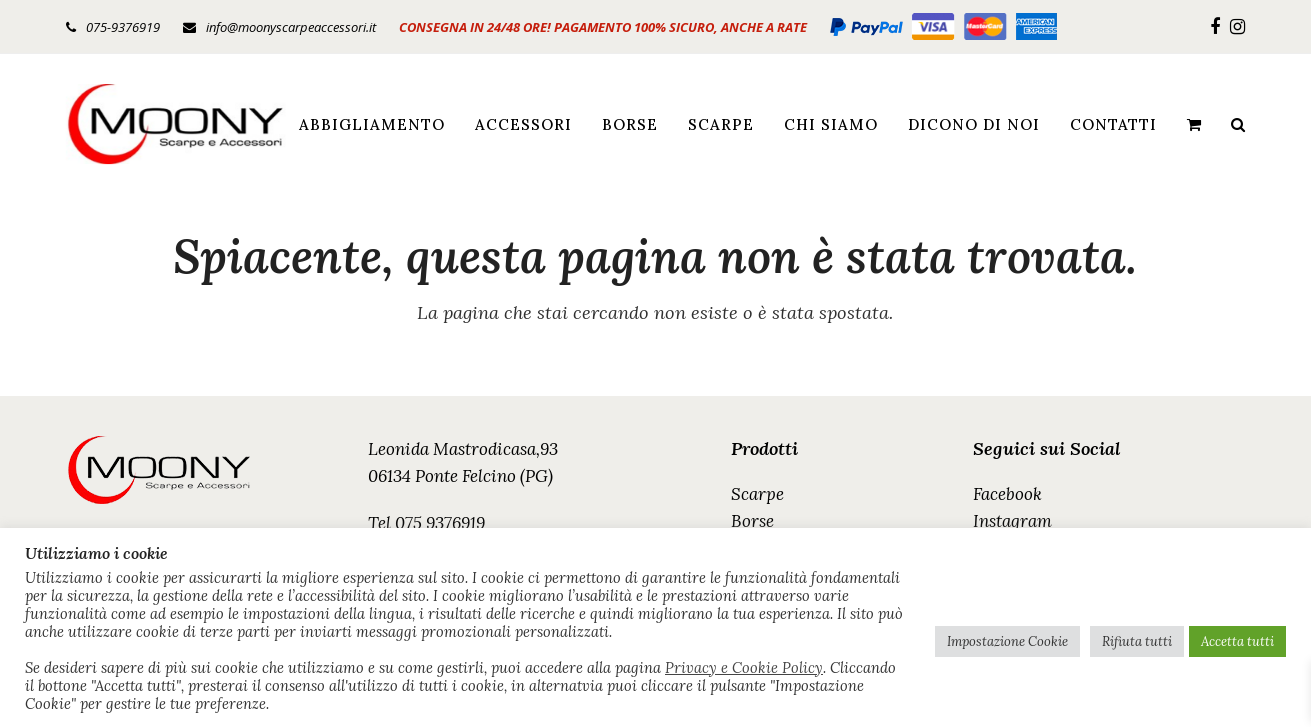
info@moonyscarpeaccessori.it (291, 27)
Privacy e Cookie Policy (744, 668)
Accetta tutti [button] (1237, 641)
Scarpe (757, 494)
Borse (752, 521)
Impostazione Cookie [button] (1007, 641)
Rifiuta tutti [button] (1137, 641)
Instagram (1012, 521)
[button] (1194, 124)
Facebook (1007, 494)
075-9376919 (123, 27)
